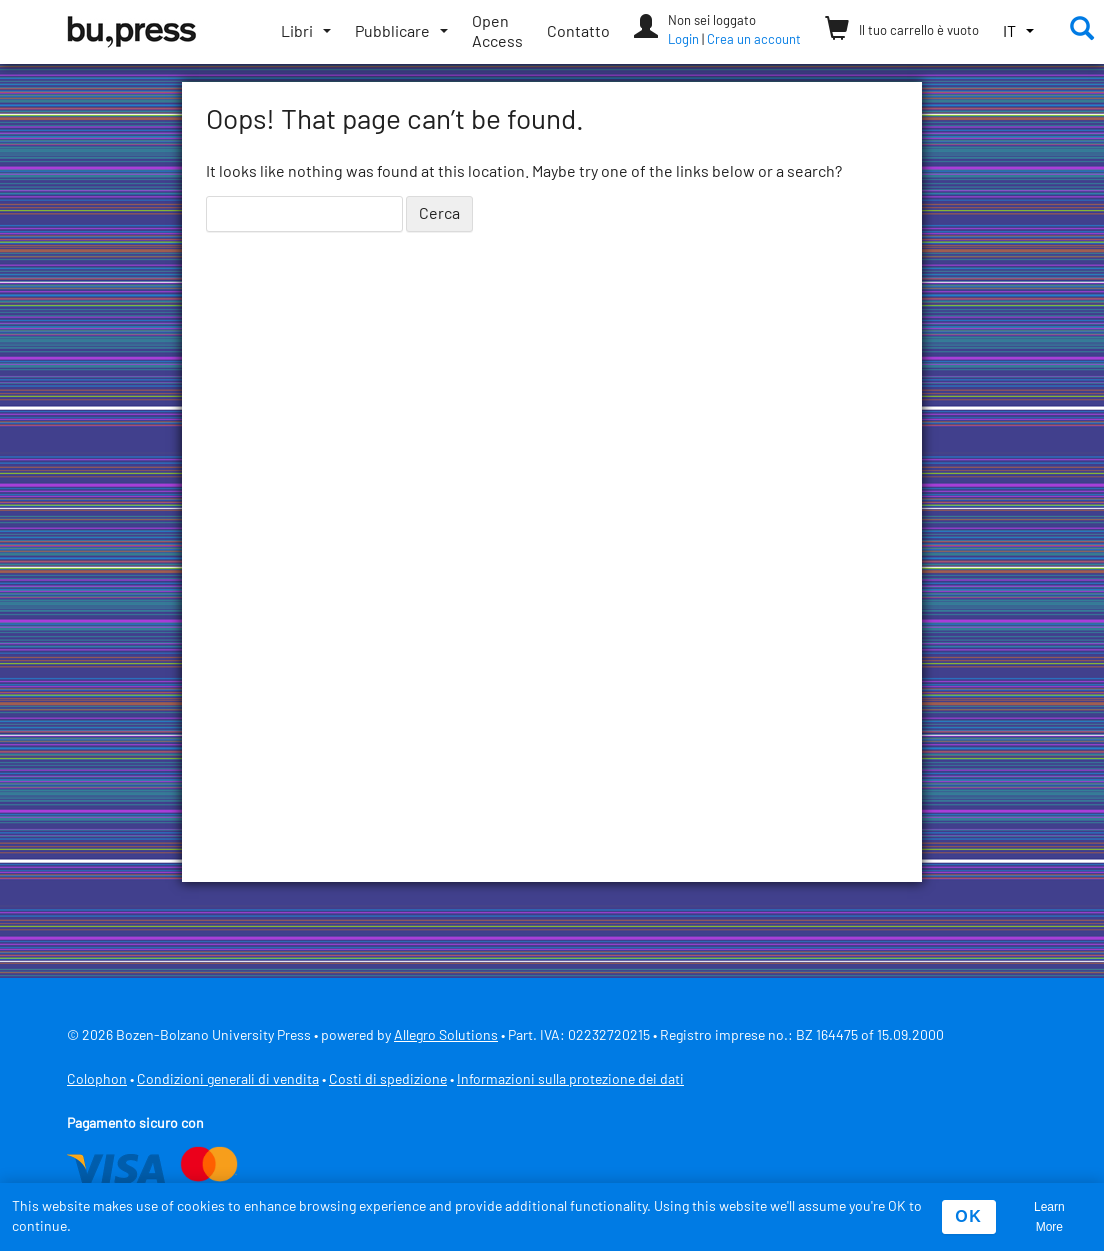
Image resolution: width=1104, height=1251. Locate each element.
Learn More (1049, 1217)
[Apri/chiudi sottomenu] (306, 32)
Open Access (497, 32)
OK (968, 1216)
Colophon (97, 1080)
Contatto (578, 32)
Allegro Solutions (446, 1036)
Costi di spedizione (388, 1080)
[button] (1018, 32)
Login (683, 40)
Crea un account (754, 40)
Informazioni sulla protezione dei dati (570, 1080)
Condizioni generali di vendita (228, 1080)
